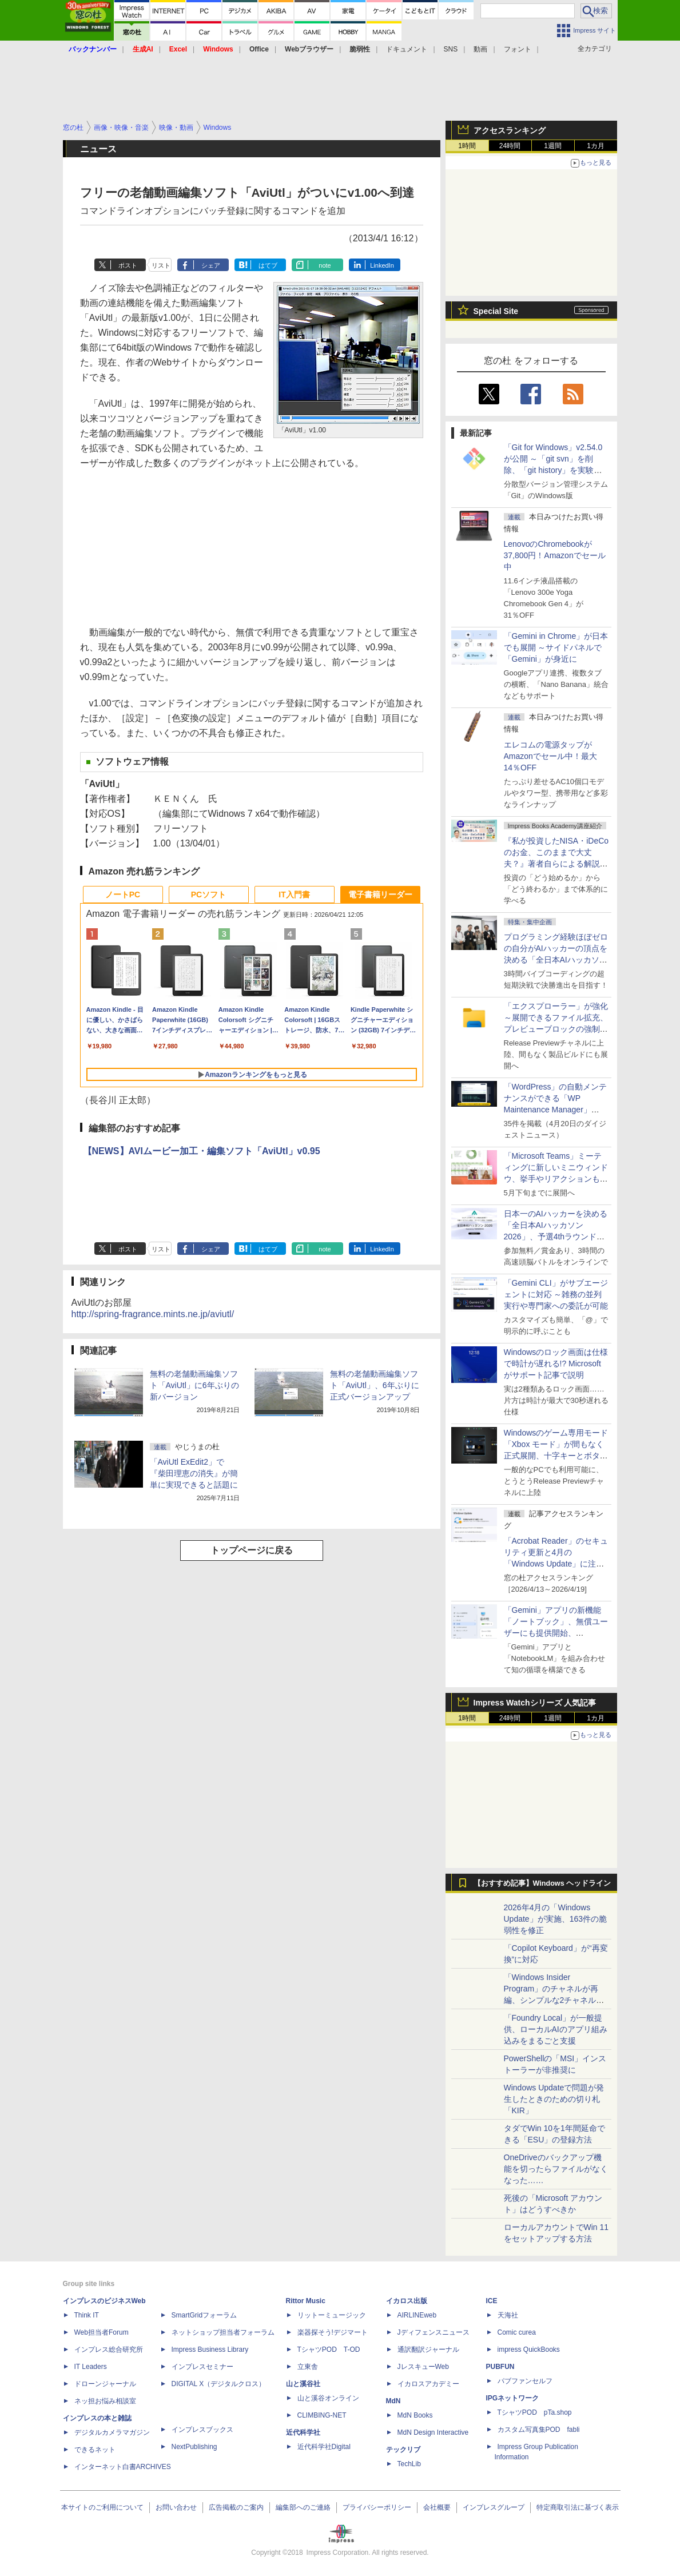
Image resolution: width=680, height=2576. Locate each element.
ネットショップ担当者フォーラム (223, 2332)
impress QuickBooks (529, 2350)
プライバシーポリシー (377, 2507)
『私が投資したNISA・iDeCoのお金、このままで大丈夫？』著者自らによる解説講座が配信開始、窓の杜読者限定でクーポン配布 (556, 863)
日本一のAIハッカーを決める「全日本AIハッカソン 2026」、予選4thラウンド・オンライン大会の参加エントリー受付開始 (556, 1236)
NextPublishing (194, 2447)
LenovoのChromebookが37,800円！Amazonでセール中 (555, 555)
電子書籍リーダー (380, 894)
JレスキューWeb (423, 2367)
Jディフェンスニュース (433, 2332)
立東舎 (307, 2367)
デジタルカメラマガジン (112, 2432)
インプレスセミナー (202, 2367)
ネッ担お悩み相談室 (105, 2401)
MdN (393, 2401)
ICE (492, 2301)
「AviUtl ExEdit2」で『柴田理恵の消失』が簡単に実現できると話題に (194, 1473)
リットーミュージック (331, 2315)
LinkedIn (382, 265)
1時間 (467, 146)
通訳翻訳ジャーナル (428, 2350)
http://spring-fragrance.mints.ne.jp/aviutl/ (152, 1314)
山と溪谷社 (303, 2384)
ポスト (127, 265)
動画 (480, 49)
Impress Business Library (210, 2350)
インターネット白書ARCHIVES (122, 2467)
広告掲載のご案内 (236, 2507)
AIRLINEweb (417, 2315)
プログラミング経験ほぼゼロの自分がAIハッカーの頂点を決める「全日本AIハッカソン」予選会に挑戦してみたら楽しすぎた (556, 959)
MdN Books (415, 2415)
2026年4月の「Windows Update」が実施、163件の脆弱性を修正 (555, 1919)
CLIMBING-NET (322, 2415)
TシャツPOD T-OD (328, 2350)
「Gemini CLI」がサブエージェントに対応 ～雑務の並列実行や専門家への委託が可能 (556, 1294)
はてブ (268, 265)
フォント (517, 49)
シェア (210, 265)
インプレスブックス (202, 2430)
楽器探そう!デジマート (332, 2332)
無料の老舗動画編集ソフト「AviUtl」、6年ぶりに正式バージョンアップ (374, 1385)
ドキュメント (406, 49)
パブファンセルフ (525, 2381)
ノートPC (122, 894)
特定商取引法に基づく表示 (577, 2507)
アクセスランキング (510, 130)
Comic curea (517, 2332)
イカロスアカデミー (428, 2384)
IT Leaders (90, 2367)
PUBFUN (500, 2367)
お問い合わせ (176, 2507)
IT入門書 (294, 894)
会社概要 (437, 2507)
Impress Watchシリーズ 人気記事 (535, 1702)
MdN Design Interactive (433, 2432)
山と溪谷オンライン (328, 2398)
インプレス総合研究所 (108, 2350)
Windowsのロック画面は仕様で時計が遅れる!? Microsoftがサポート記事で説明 (556, 1363)
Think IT (86, 2315)
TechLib (409, 2464)
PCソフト (208, 894)
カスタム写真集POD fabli (539, 2430)
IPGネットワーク (512, 2398)
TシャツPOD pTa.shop (535, 2412)
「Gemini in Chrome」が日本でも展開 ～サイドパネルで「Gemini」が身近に (556, 647)
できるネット (95, 2450)
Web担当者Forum (101, 2332)
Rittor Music (305, 2301)
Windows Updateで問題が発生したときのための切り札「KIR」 (554, 2099)
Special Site (496, 311)
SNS (451, 49)
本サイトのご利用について (102, 2507)
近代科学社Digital (324, 2447)
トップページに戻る (251, 1550)
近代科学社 (303, 2432)
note (325, 265)
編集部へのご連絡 (303, 2507)
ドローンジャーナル (105, 2384)
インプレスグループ (493, 2507)
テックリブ (403, 2450)
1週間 (553, 146)
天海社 (508, 2315)
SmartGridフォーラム (204, 2315)
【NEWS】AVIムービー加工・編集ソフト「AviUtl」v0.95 (201, 1151)
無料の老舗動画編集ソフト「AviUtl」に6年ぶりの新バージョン (194, 1385)
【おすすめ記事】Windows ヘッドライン (542, 1883)
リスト (161, 265)
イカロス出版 (406, 2301)
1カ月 (596, 146)
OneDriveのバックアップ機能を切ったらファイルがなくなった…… (556, 2169)
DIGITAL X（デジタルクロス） (219, 2384)
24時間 (509, 146)
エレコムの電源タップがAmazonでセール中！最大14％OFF (550, 756)
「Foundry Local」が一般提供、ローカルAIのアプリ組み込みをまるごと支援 (555, 2029)
